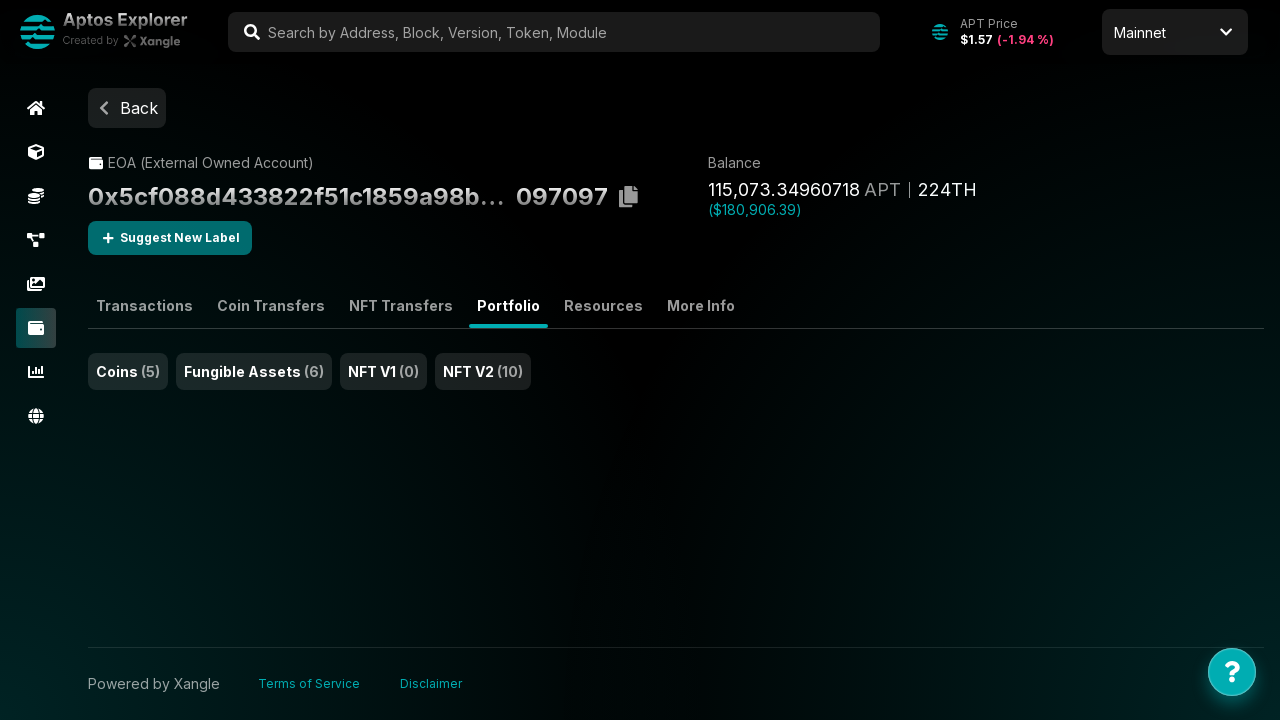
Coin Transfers (271, 305)
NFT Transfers (401, 305)
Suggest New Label (170, 238)
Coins (128, 371)
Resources (603, 305)
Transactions (144, 305)
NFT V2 (483, 371)
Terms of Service (309, 683)
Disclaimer (431, 683)
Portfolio (508, 305)
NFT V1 (383, 371)
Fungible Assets (254, 371)
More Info (701, 305)
